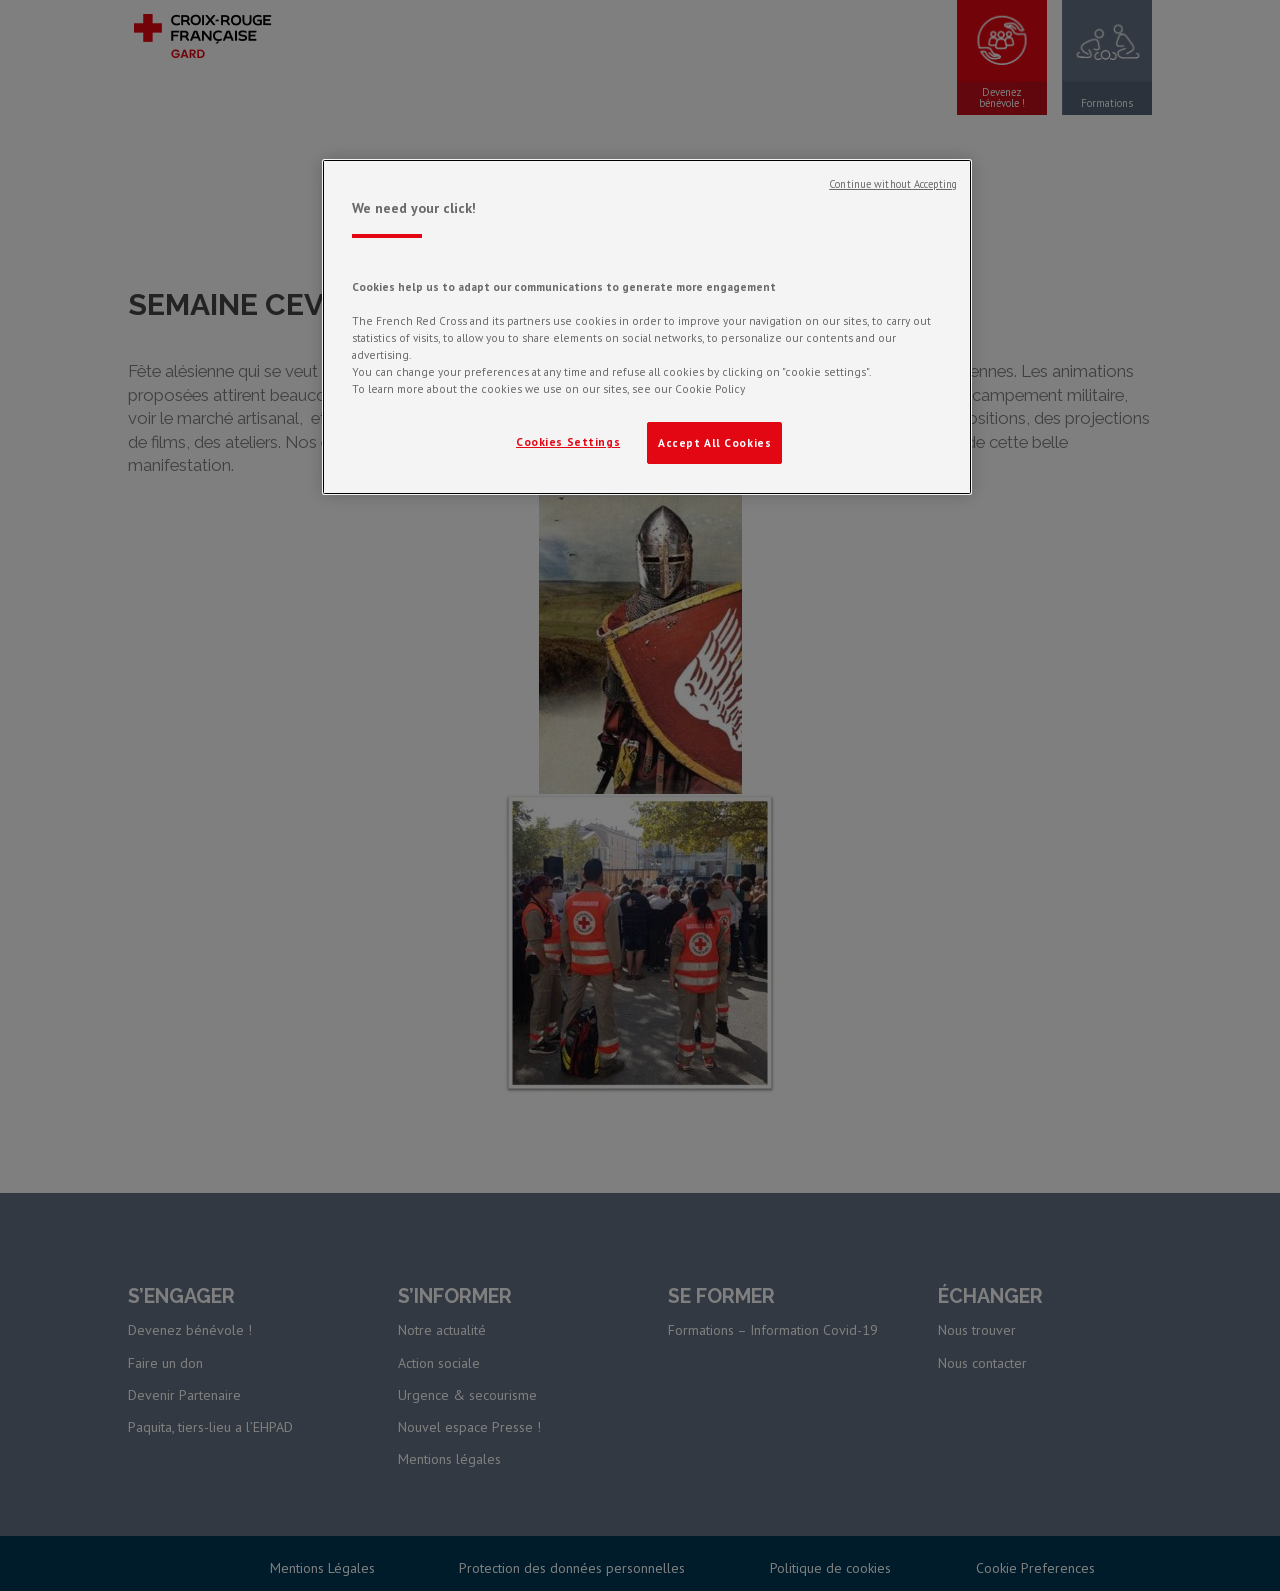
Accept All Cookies (714, 442)
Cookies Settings (568, 441)
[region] (647, 327)
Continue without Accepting (893, 184)
